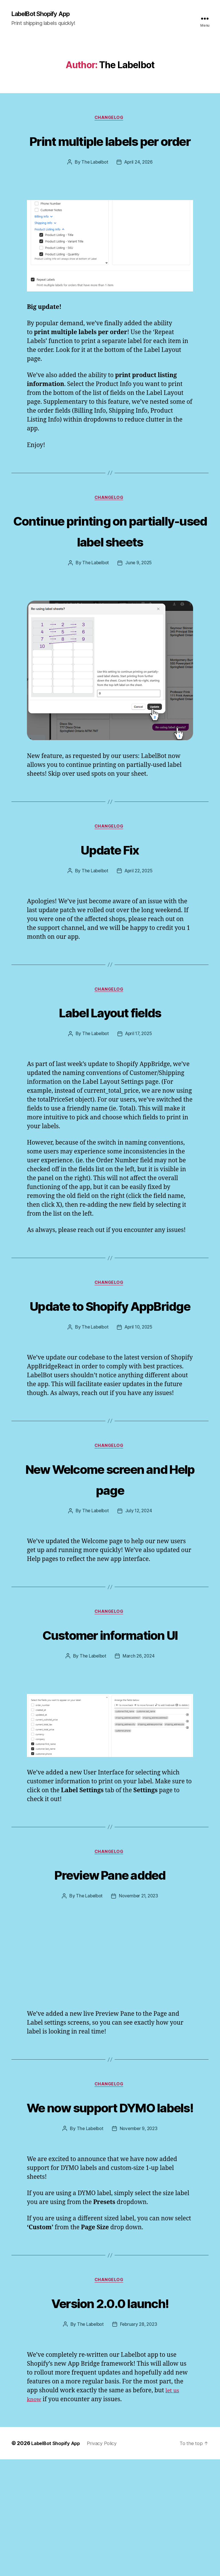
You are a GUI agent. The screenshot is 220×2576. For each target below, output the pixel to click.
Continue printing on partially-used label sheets (110, 564)
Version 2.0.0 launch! (110, 2418)
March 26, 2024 (139, 1748)
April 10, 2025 (139, 1396)
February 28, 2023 (139, 2441)
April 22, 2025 (139, 917)
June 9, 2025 (139, 607)
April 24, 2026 (139, 185)
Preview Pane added (110, 1967)
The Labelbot (94, 185)
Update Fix (110, 894)
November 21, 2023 (139, 1989)
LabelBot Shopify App (45, 14)
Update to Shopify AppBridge (110, 1362)
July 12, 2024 (139, 1581)
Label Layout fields (110, 1058)
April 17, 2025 (139, 1081)
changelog (110, 119)
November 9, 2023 (139, 2244)
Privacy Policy (108, 2560)
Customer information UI (110, 1715)
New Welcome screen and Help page (110, 1548)
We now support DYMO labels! (109, 2210)
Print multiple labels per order (110, 151)
